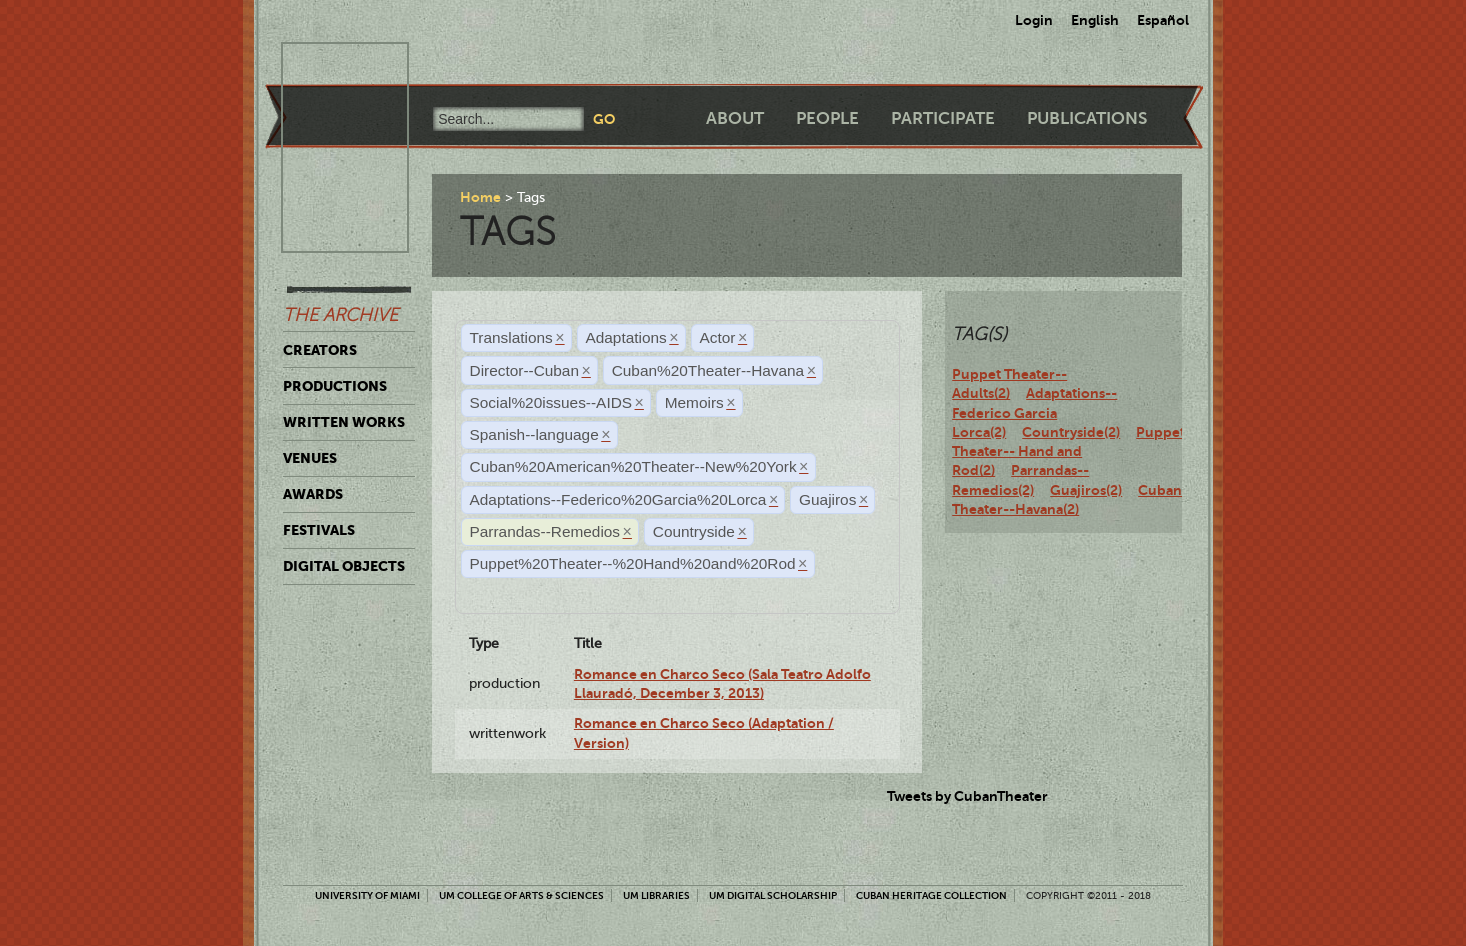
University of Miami (367, 895)
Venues (310, 458)
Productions (335, 386)
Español (1163, 20)
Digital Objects (344, 566)
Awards (313, 494)
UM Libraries (656, 895)
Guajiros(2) (1086, 490)
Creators (320, 350)
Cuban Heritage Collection (931, 895)
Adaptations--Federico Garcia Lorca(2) (1034, 412)
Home (480, 197)
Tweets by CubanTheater (967, 796)
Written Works (344, 422)
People (827, 118)
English (1095, 20)
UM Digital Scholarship (773, 895)
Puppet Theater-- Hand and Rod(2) (1068, 451)
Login (1034, 20)
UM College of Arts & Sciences (521, 895)
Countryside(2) (1071, 432)
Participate (943, 118)
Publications (1087, 118)
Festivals (319, 530)
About (735, 118)
